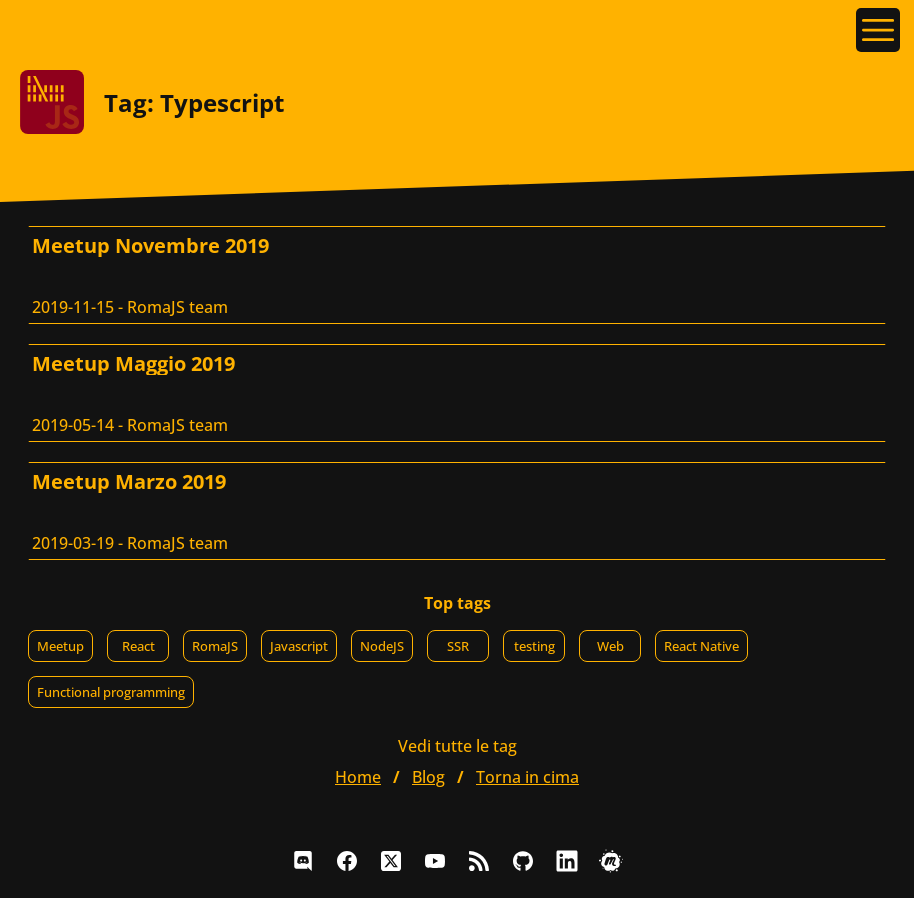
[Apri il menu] (878, 30)
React (138, 646)
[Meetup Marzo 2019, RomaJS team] (457, 511)
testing (534, 646)
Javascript (299, 646)
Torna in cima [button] (527, 777)
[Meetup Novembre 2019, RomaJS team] (457, 275)
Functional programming (111, 692)
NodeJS (382, 646)
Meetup (60, 646)
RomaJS (215, 646)
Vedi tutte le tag (457, 746)
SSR (458, 646)
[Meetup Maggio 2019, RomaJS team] (457, 393)
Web (610, 646)
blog (428, 777)
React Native (701, 646)
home (358, 777)
